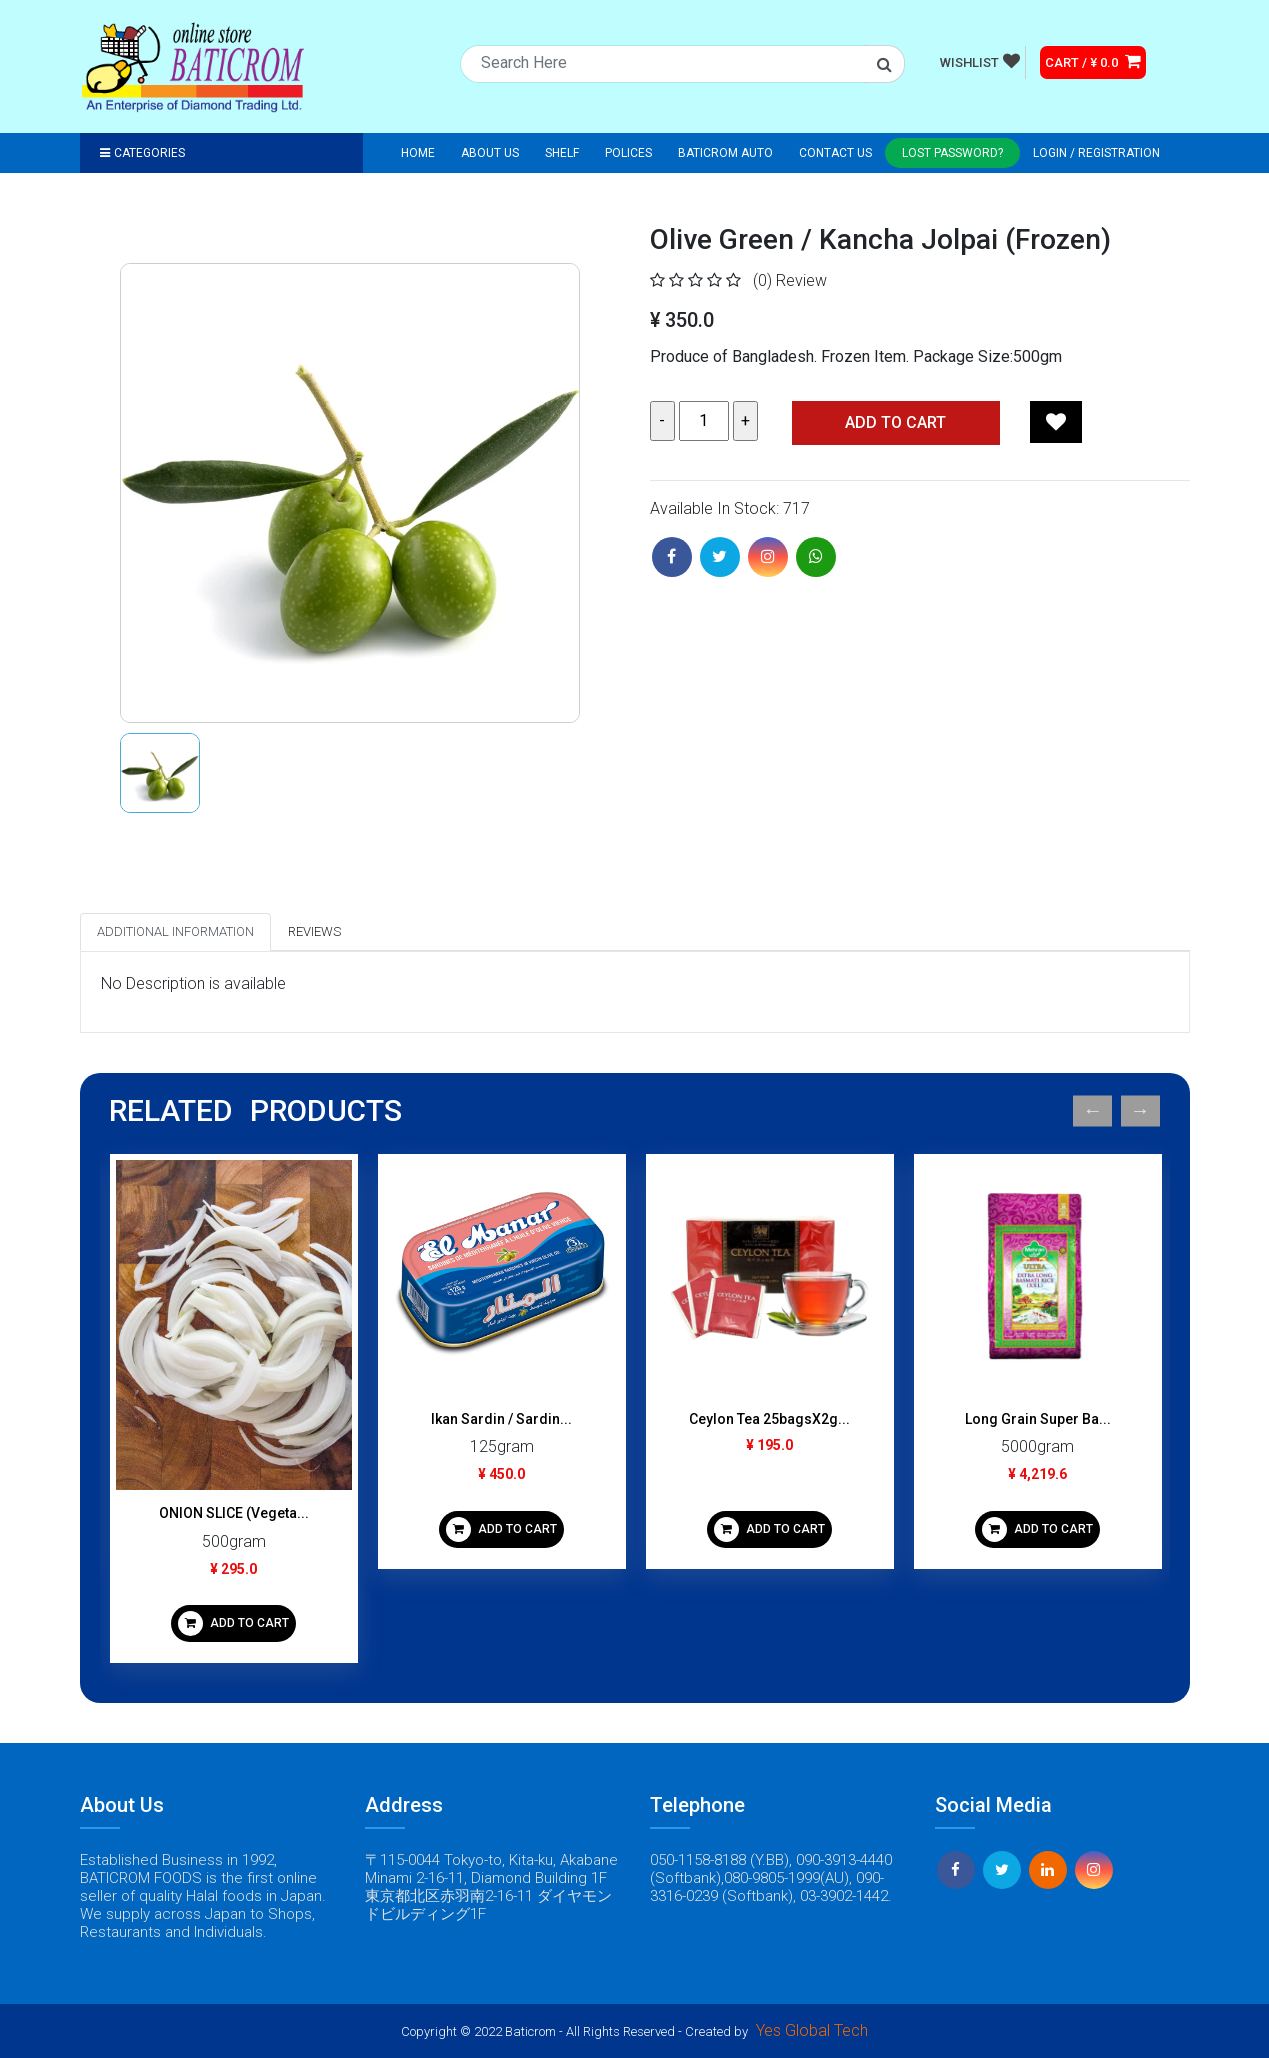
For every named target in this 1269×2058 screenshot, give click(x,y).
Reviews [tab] (314, 931)
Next (1140, 1111)
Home (418, 153)
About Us (490, 153)
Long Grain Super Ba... (1038, 1419)
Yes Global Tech (812, 2030)
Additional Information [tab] (175, 931)
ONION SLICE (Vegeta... (234, 1513)
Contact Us (835, 153)
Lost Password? (952, 153)
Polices (628, 153)
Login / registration (1096, 153)
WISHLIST (980, 61)
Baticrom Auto (725, 153)
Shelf (562, 153)
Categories (142, 153)
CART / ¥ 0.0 (1093, 61)
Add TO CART (895, 422)
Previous (1092, 1111)
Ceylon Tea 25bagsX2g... (769, 1419)
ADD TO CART (233, 1623)
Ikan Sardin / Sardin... (501, 1419)
